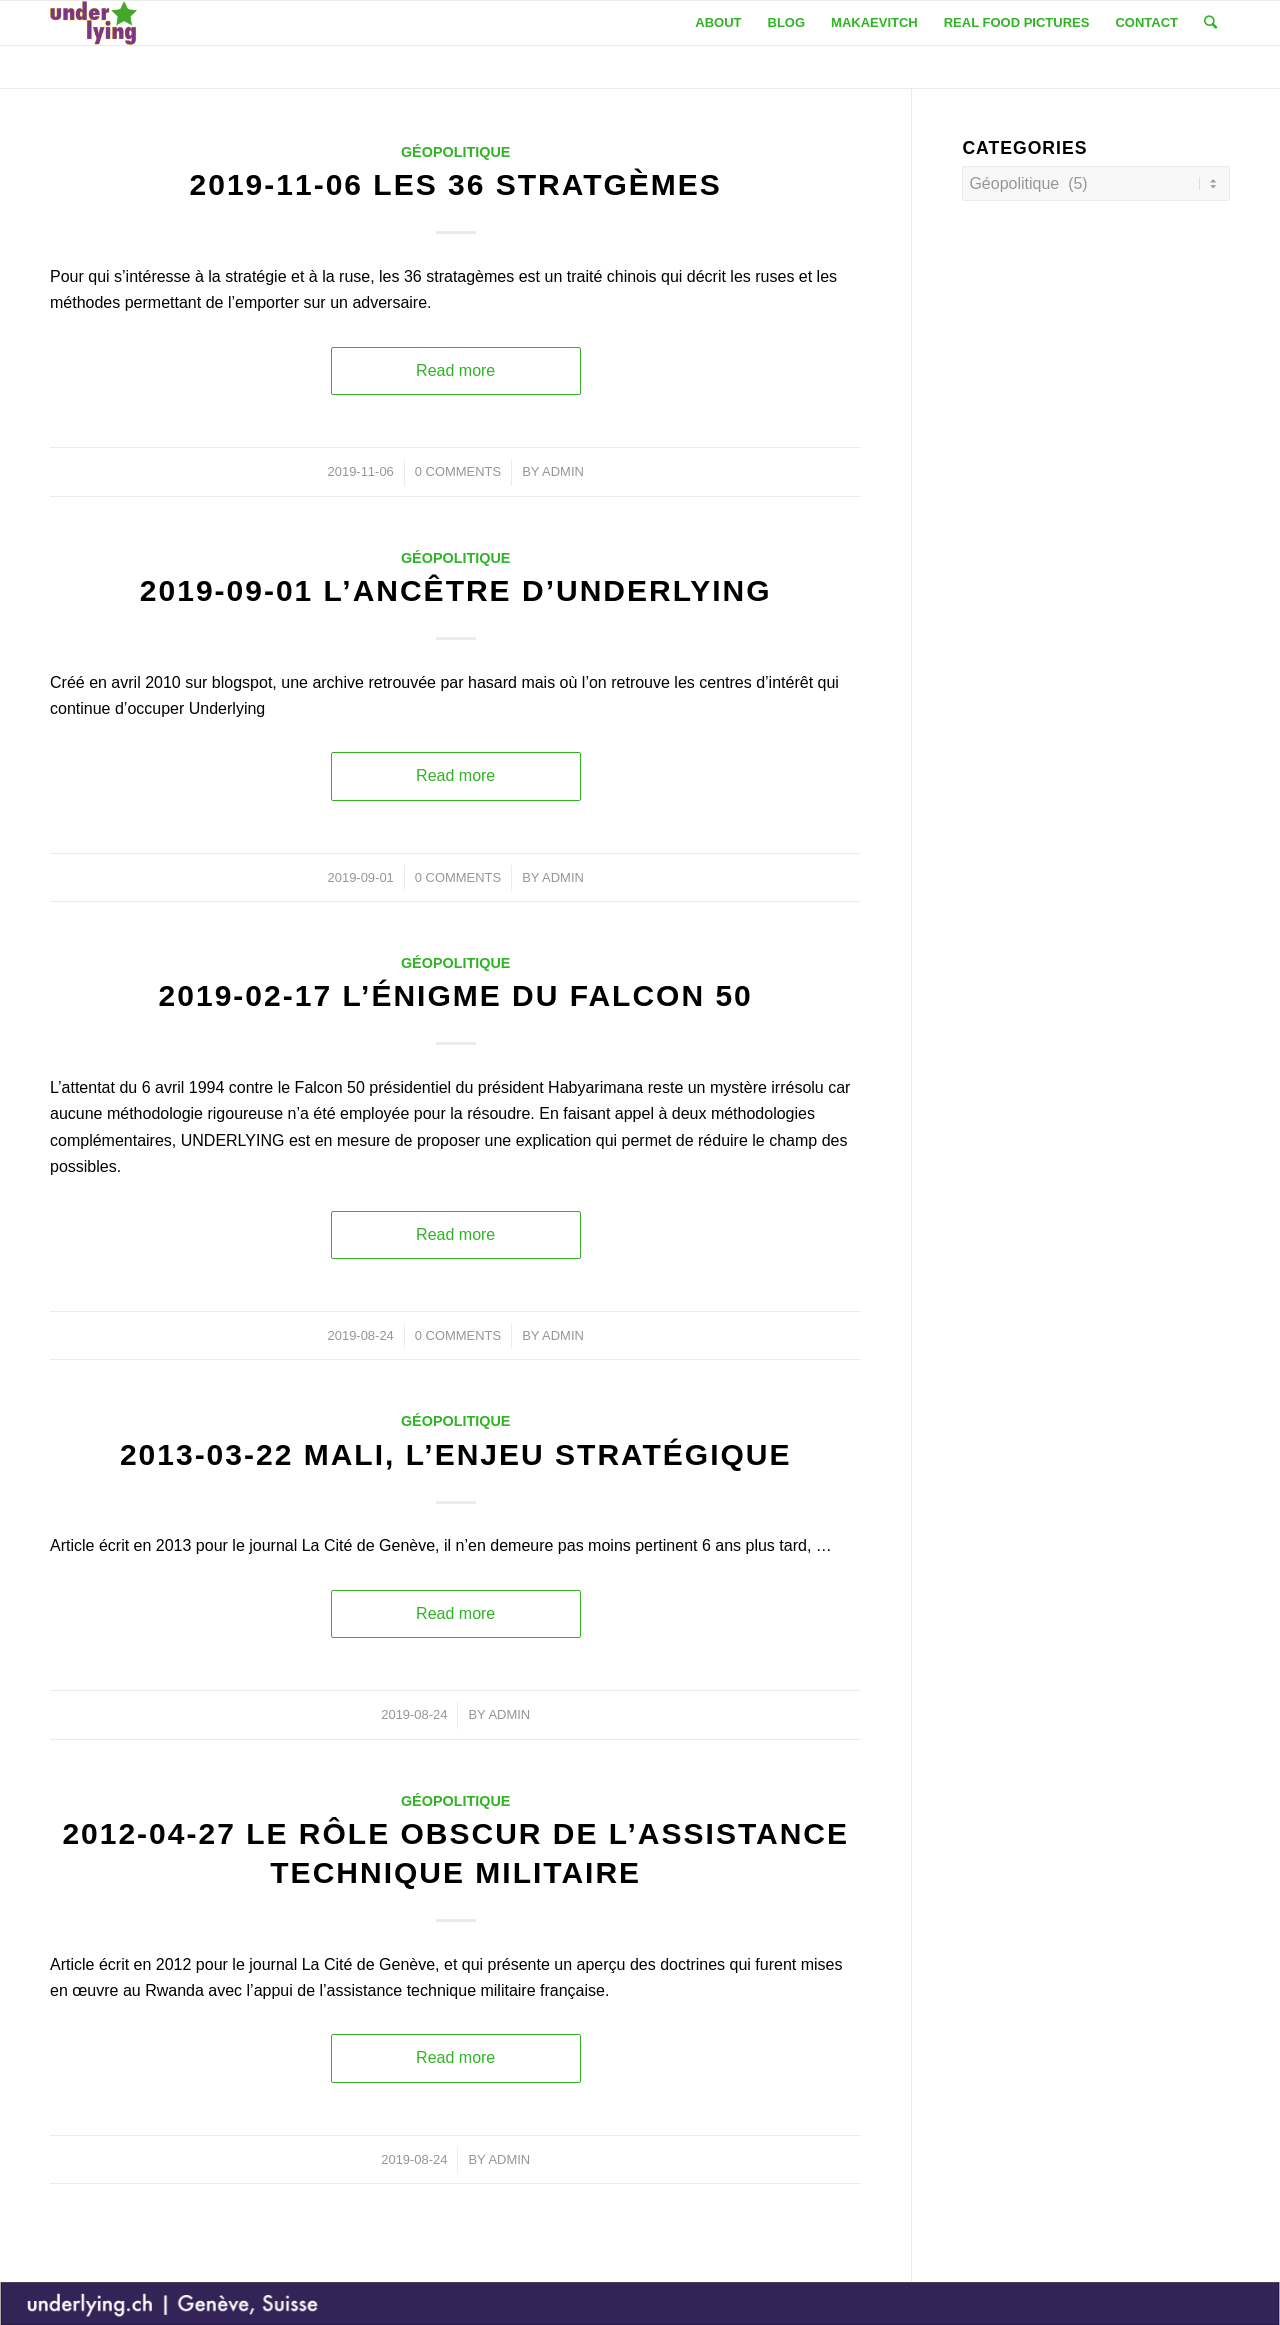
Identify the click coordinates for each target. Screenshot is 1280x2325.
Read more (455, 370)
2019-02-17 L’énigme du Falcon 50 (456, 995)
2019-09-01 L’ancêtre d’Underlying (456, 590)
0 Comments (458, 471)
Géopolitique (456, 152)
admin (563, 471)
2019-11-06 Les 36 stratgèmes (456, 184)
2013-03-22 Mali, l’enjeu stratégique (456, 1454)
